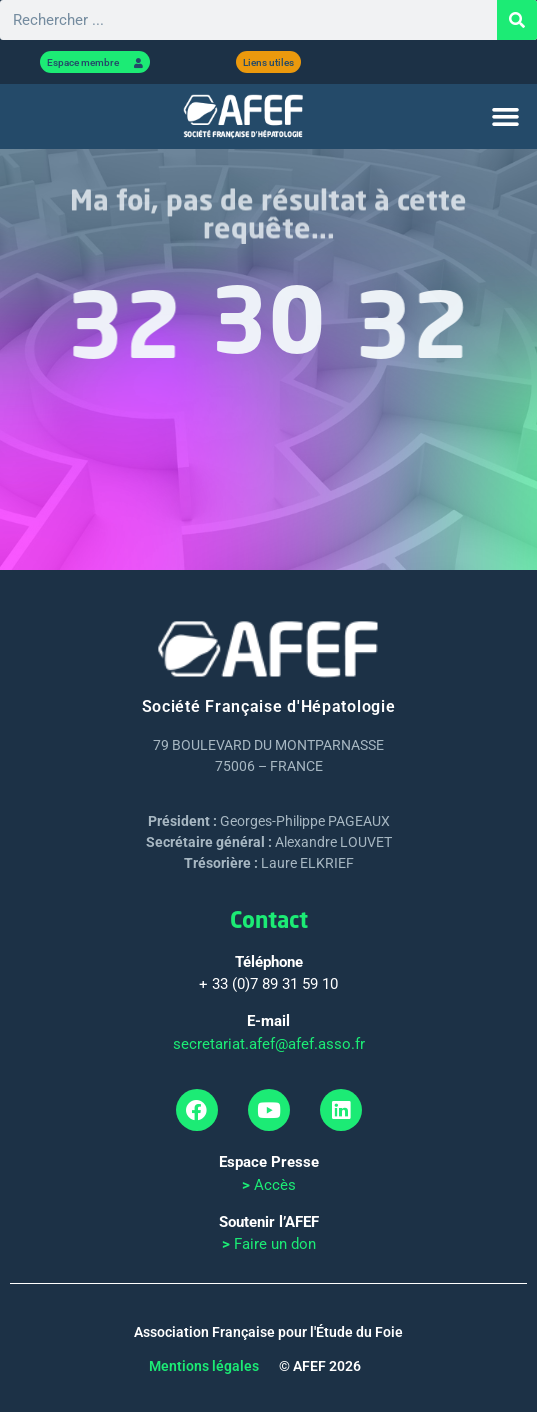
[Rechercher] (517, 20)
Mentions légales (204, 1366)
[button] (505, 117)
